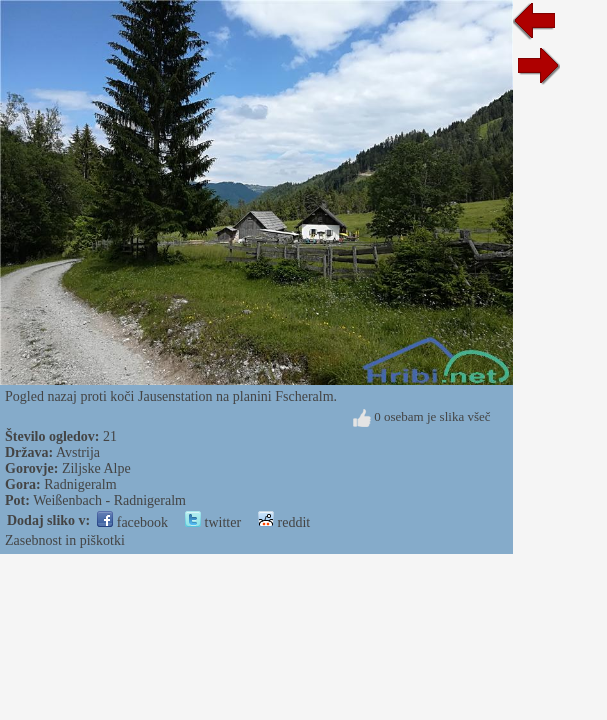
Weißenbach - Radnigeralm (109, 500)
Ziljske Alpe (96, 468)
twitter (213, 522)
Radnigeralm (80, 484)
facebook (132, 522)
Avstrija (78, 452)
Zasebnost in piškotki (65, 540)
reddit (284, 522)
